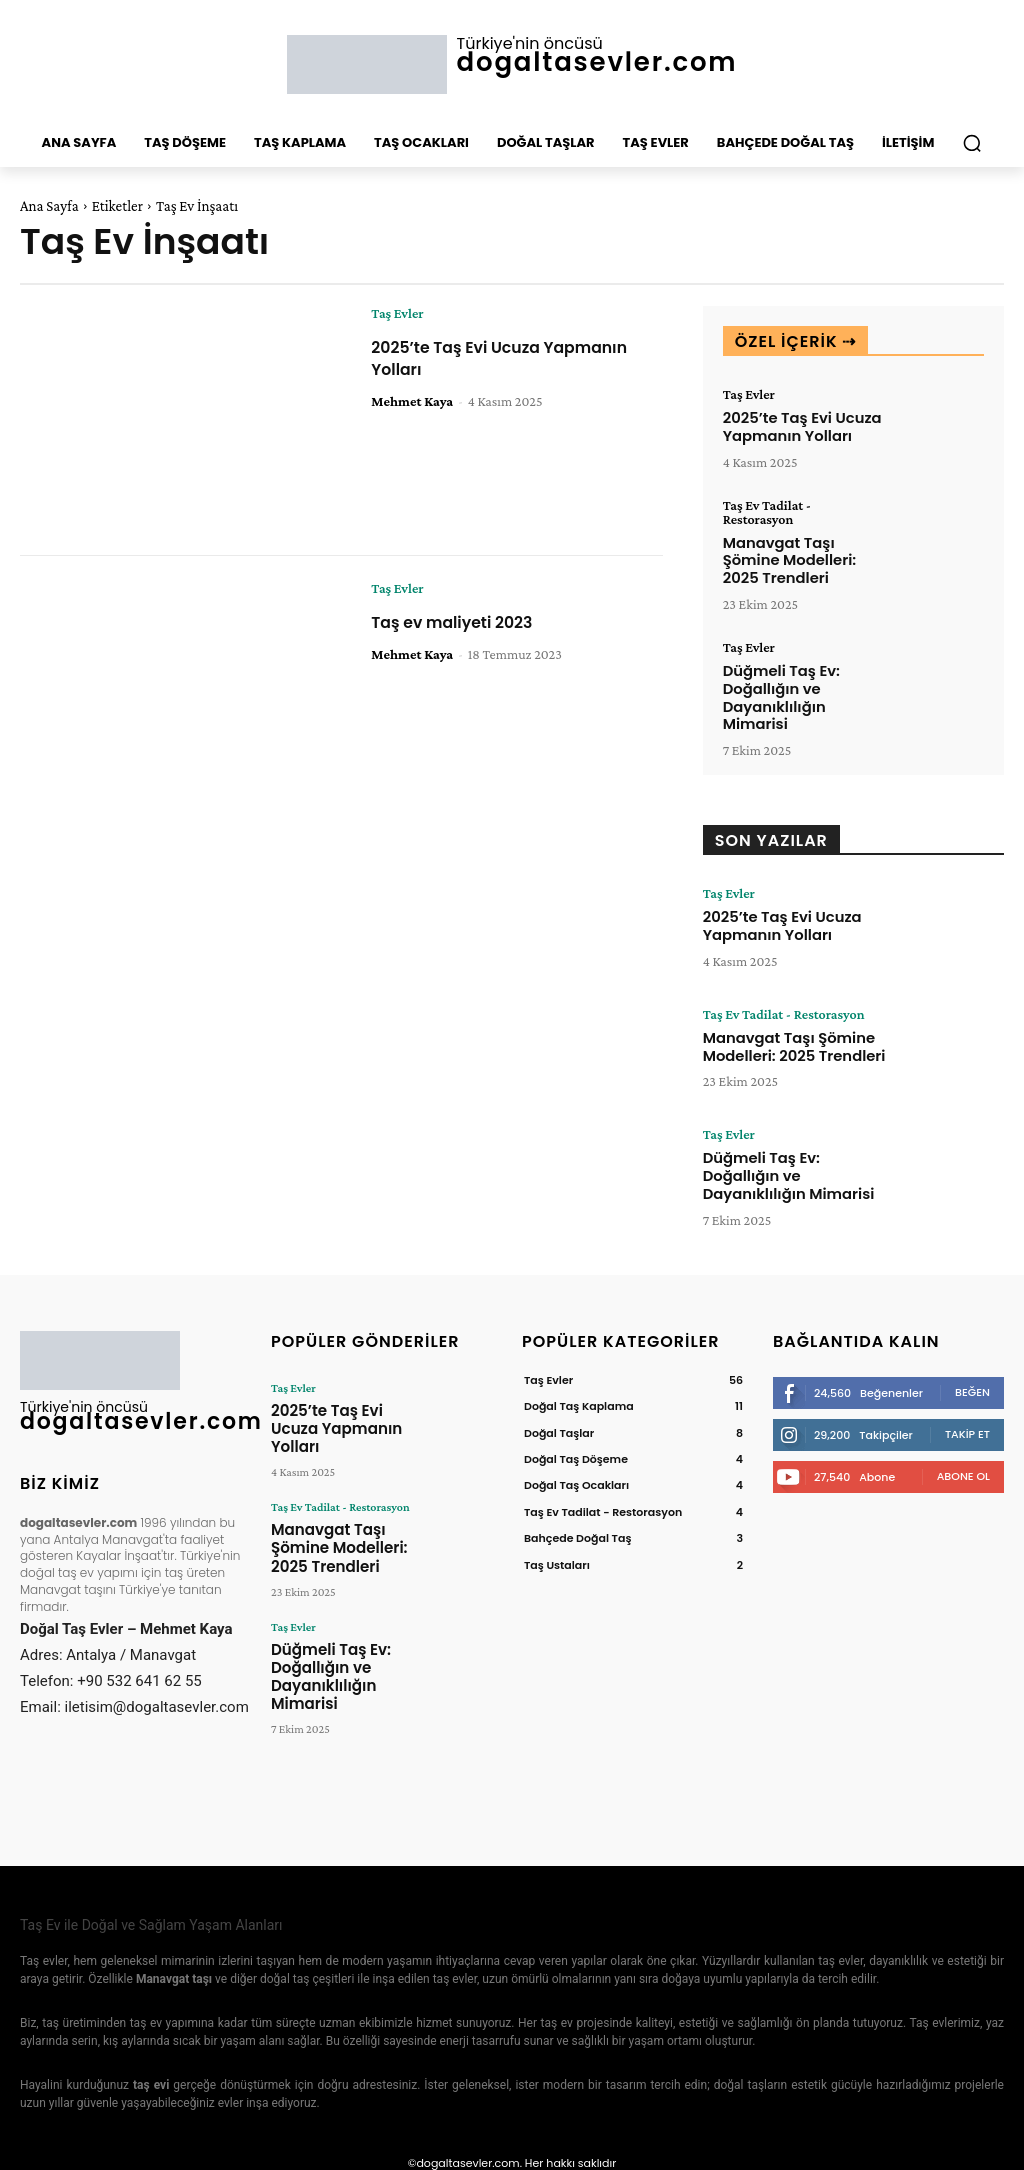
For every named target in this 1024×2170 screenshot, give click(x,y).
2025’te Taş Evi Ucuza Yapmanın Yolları (468, 357)
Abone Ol (963, 1464)
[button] (972, 143)
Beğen (972, 1380)
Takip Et (967, 1422)
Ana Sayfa (49, 206)
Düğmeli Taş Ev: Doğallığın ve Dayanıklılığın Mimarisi (778, 690)
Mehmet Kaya (412, 400)
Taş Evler (397, 313)
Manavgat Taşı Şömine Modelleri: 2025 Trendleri (786, 557)
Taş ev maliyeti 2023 (463, 621)
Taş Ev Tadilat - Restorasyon (767, 510)
